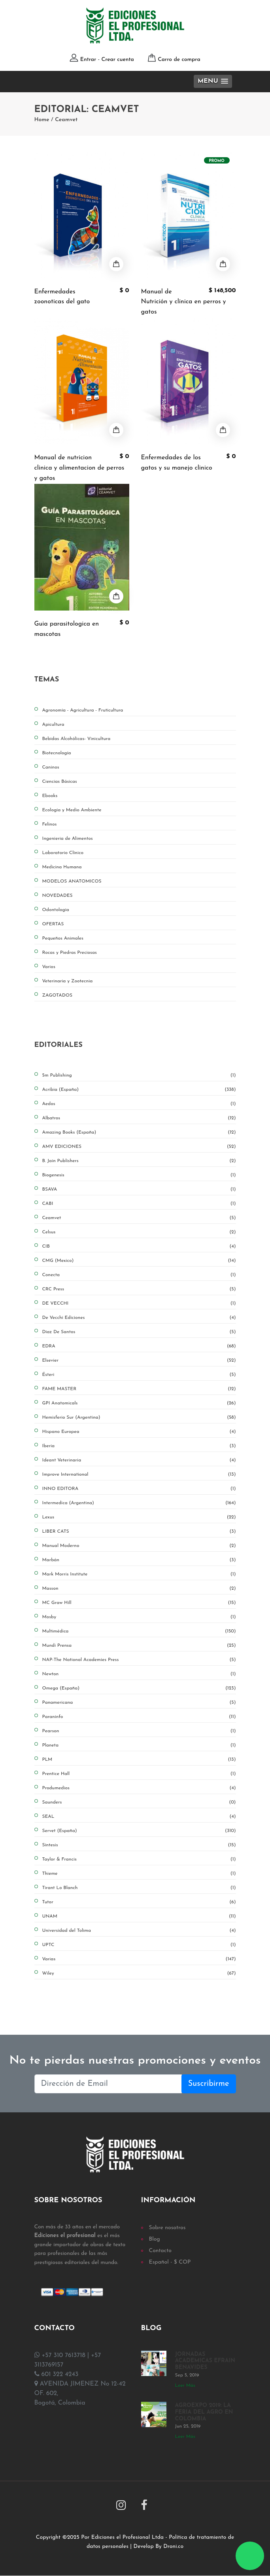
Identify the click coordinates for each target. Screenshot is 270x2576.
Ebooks (50, 795)
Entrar (88, 60)
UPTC (139, 1944)
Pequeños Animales (62, 938)
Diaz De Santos (139, 1332)
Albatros (139, 1118)
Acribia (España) (139, 1089)
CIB (139, 1246)
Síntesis (139, 1845)
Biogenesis (139, 1175)
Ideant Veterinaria (139, 1460)
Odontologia (55, 909)
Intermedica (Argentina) (139, 1503)
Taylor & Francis (139, 1859)
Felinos (49, 824)
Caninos (50, 767)
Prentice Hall (139, 1773)
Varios (48, 967)
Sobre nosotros (167, 2228)
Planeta (139, 1745)
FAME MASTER (139, 1389)
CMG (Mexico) (139, 1260)
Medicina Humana (62, 867)
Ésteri (139, 1374)
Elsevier (139, 1360)
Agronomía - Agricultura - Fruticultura (82, 710)
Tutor (139, 1902)
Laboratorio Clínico (62, 852)
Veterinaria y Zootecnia (67, 981)
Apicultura (53, 724)
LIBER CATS (139, 1531)
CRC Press (139, 1289)
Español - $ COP (170, 2262)
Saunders (139, 1802)
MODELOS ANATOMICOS (72, 881)
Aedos (139, 1103)
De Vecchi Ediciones (139, 1317)
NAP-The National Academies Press (139, 1659)
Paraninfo (139, 1716)
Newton (139, 1674)
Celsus (139, 1232)
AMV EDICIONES (139, 1146)
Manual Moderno (139, 1545)
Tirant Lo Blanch (139, 1887)
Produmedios (139, 1788)
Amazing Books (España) (139, 1132)
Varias (139, 1959)
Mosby (139, 1617)
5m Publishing (139, 1075)
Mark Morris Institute (139, 1574)
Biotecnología (56, 753)
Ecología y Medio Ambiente (72, 810)
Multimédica (139, 1631)
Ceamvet (66, 120)
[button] (213, 81)
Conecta (139, 1274)
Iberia (139, 1446)
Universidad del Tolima (139, 1930)
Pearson (139, 1731)
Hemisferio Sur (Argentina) (139, 1417)
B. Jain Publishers (139, 1160)
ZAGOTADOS (57, 995)
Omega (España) (139, 1688)
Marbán (139, 1560)
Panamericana (139, 1702)
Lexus (139, 1517)
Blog (154, 2239)
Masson (139, 1588)
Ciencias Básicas (59, 781)
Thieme (139, 1873)
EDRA (139, 1346)
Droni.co (173, 2547)
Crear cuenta (117, 60)
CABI (139, 1203)
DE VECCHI (139, 1303)
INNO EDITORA (139, 1488)
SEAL (139, 1816)
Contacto (160, 2251)
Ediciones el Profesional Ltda (127, 2538)
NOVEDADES (57, 895)
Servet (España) (139, 1830)
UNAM (139, 1916)
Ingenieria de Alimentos (67, 838)
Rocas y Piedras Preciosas (69, 952)
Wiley (139, 1973)
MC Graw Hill (139, 1602)
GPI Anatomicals (139, 1403)
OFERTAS (53, 924)
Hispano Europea (139, 1431)
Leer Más (185, 2385)
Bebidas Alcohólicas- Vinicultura (76, 738)
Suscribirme (208, 2084)
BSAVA (139, 1189)
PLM (139, 1759)
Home (41, 120)
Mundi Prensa (139, 1645)
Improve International (139, 1474)
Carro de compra (179, 60)
